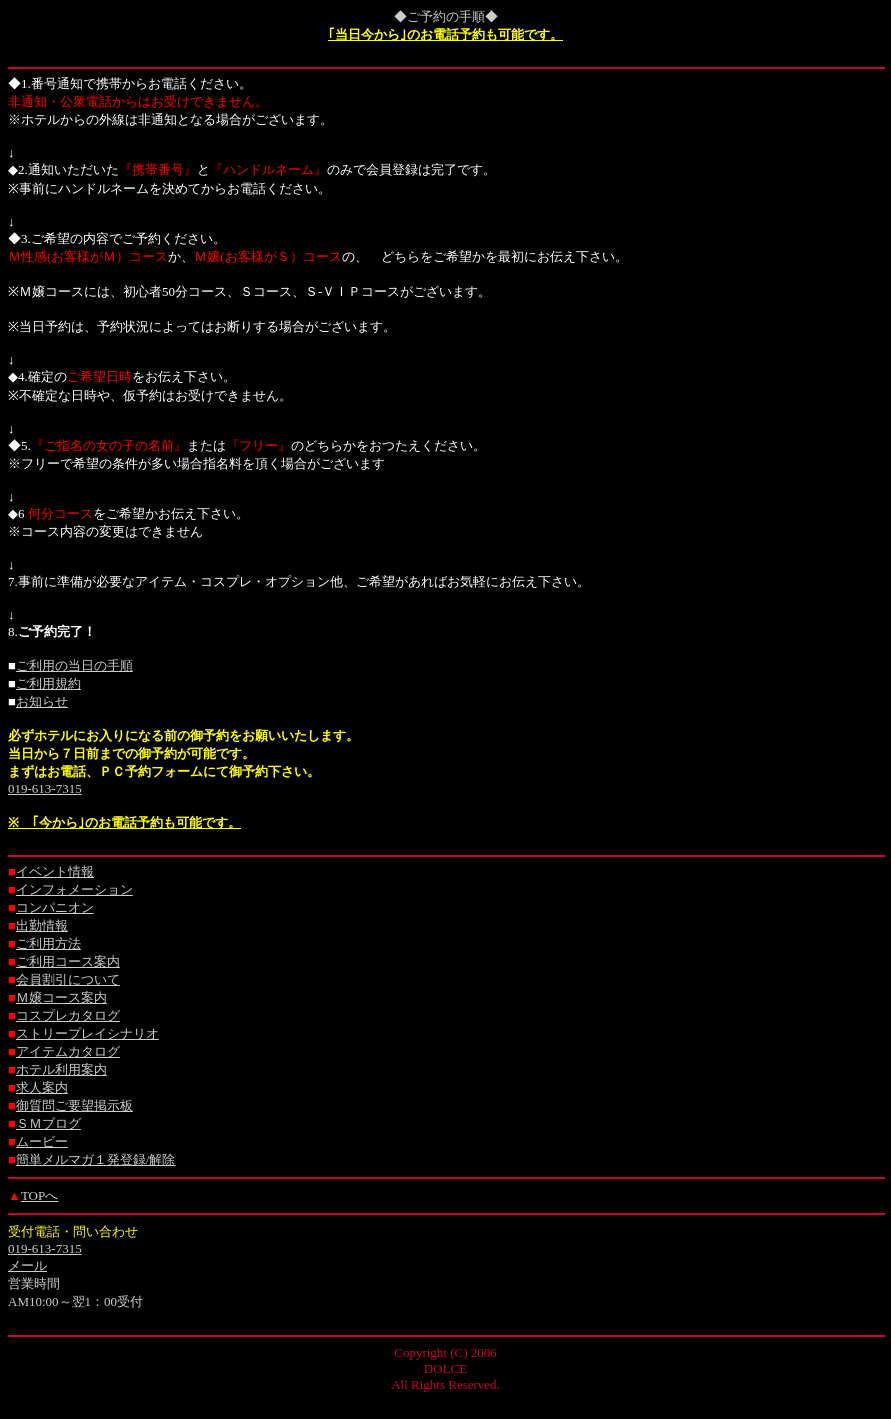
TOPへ (39, 1195)
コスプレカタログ (68, 1015)
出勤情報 (42, 925)
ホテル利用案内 (61, 1069)
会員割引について (68, 979)
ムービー (42, 1141)
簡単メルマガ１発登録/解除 (96, 1159)
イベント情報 (55, 871)
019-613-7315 (45, 788)
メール (27, 1265)
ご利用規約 (48, 683)
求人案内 (42, 1087)
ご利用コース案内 (68, 961)
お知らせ (42, 701)
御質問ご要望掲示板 (74, 1105)
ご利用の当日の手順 (74, 665)
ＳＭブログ (48, 1123)
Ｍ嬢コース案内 (61, 997)
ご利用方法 (48, 943)
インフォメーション (74, 889)
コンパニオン (55, 907)
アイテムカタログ (68, 1051)
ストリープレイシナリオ (87, 1033)
